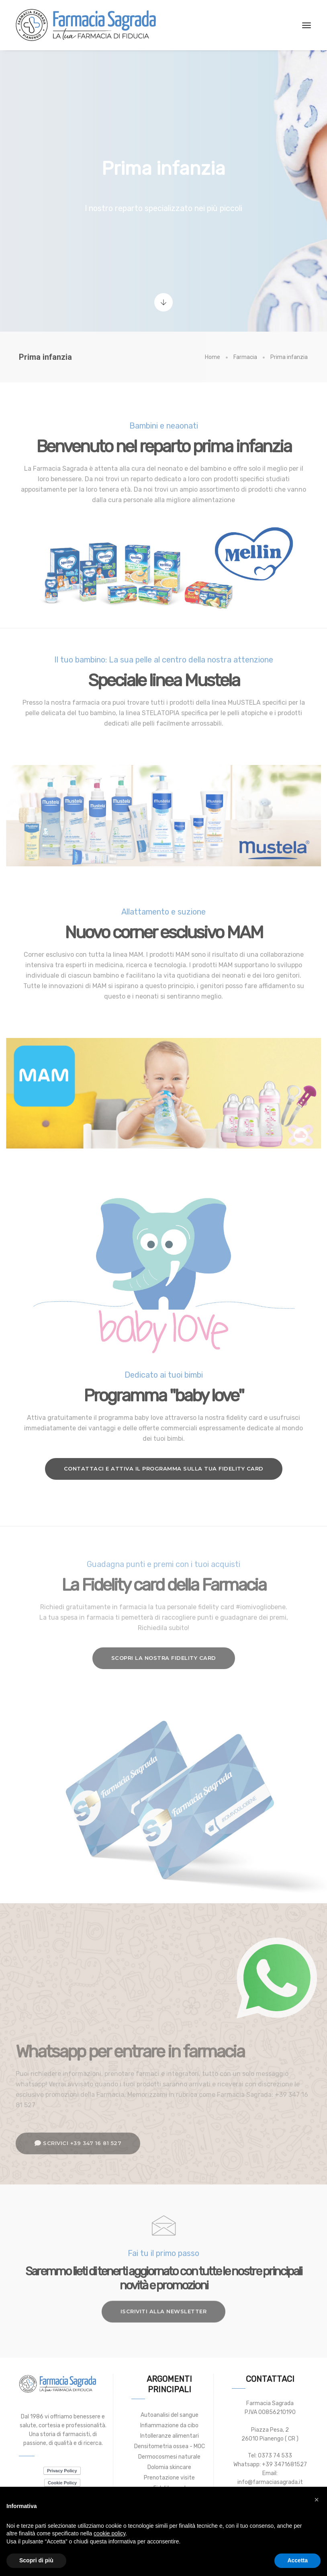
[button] (316, 2499)
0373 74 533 (275, 2455)
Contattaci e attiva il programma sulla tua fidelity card (164, 1468)
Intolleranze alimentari (169, 2435)
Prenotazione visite (169, 2477)
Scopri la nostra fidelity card (163, 1658)
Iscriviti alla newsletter (164, 2298)
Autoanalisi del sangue (169, 2415)
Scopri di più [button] (36, 2560)
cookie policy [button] (109, 2533)
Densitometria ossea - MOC (169, 2446)
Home (212, 357)
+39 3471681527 (284, 2464)
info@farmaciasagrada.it (270, 2482)
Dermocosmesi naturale (169, 2456)
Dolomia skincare (169, 2467)
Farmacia (245, 357)
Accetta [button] (297, 2560)
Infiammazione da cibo (169, 2425)
